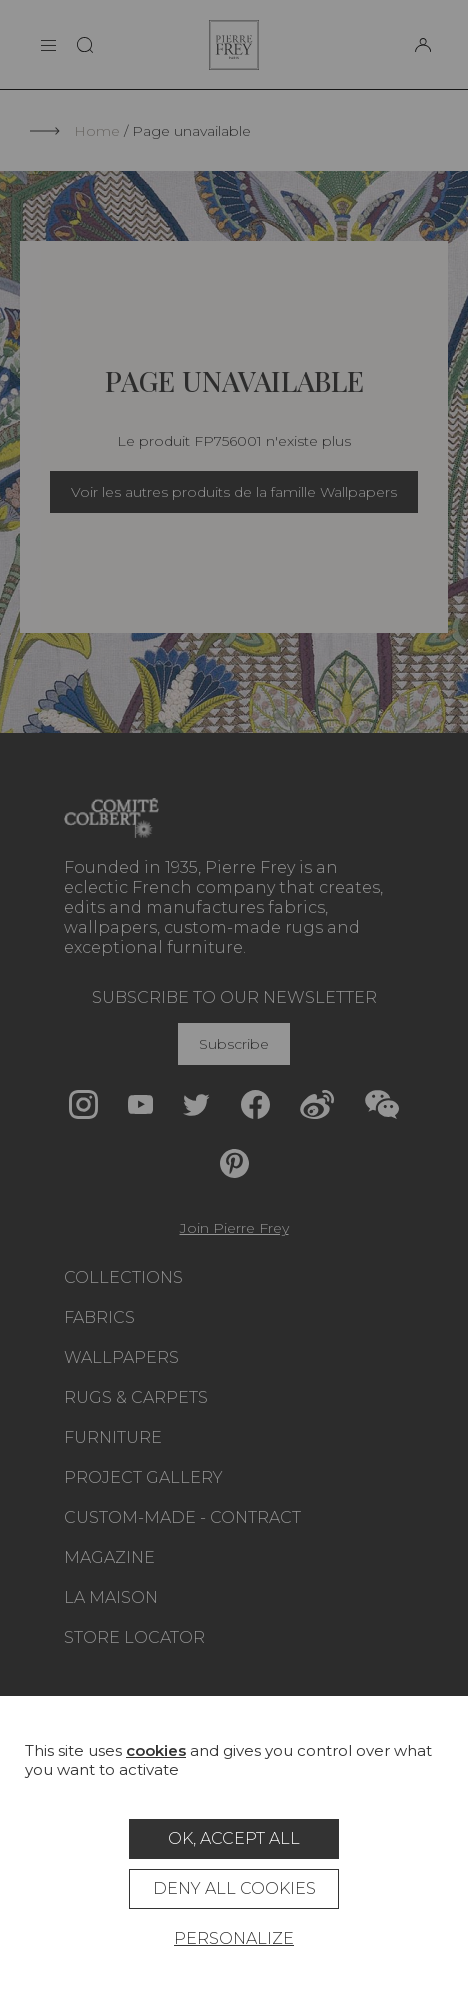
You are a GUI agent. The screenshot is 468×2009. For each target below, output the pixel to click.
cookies (156, 1750)
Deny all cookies (234, 1888)
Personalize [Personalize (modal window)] (234, 1938)
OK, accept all (234, 1838)
